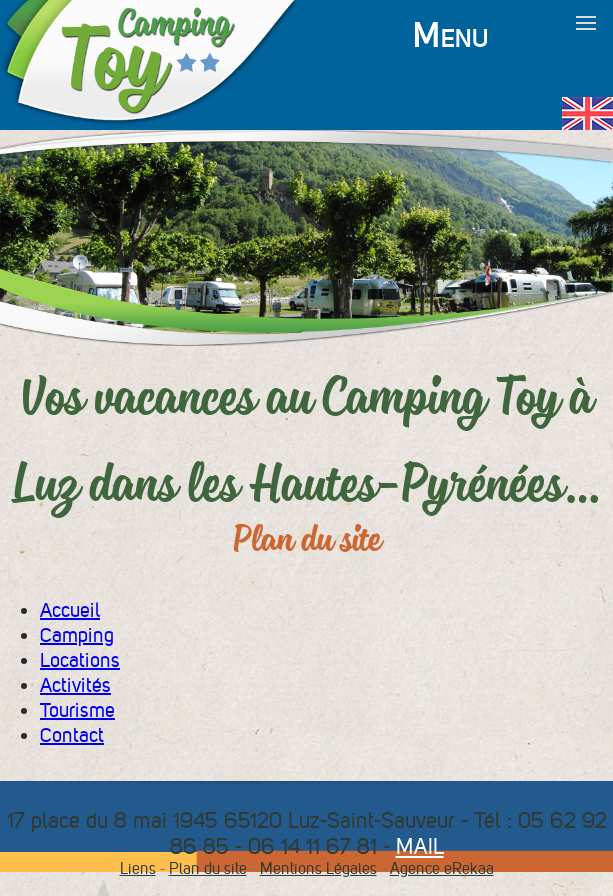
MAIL (420, 846)
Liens (138, 868)
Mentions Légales (318, 868)
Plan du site (208, 868)
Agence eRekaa (442, 868)
